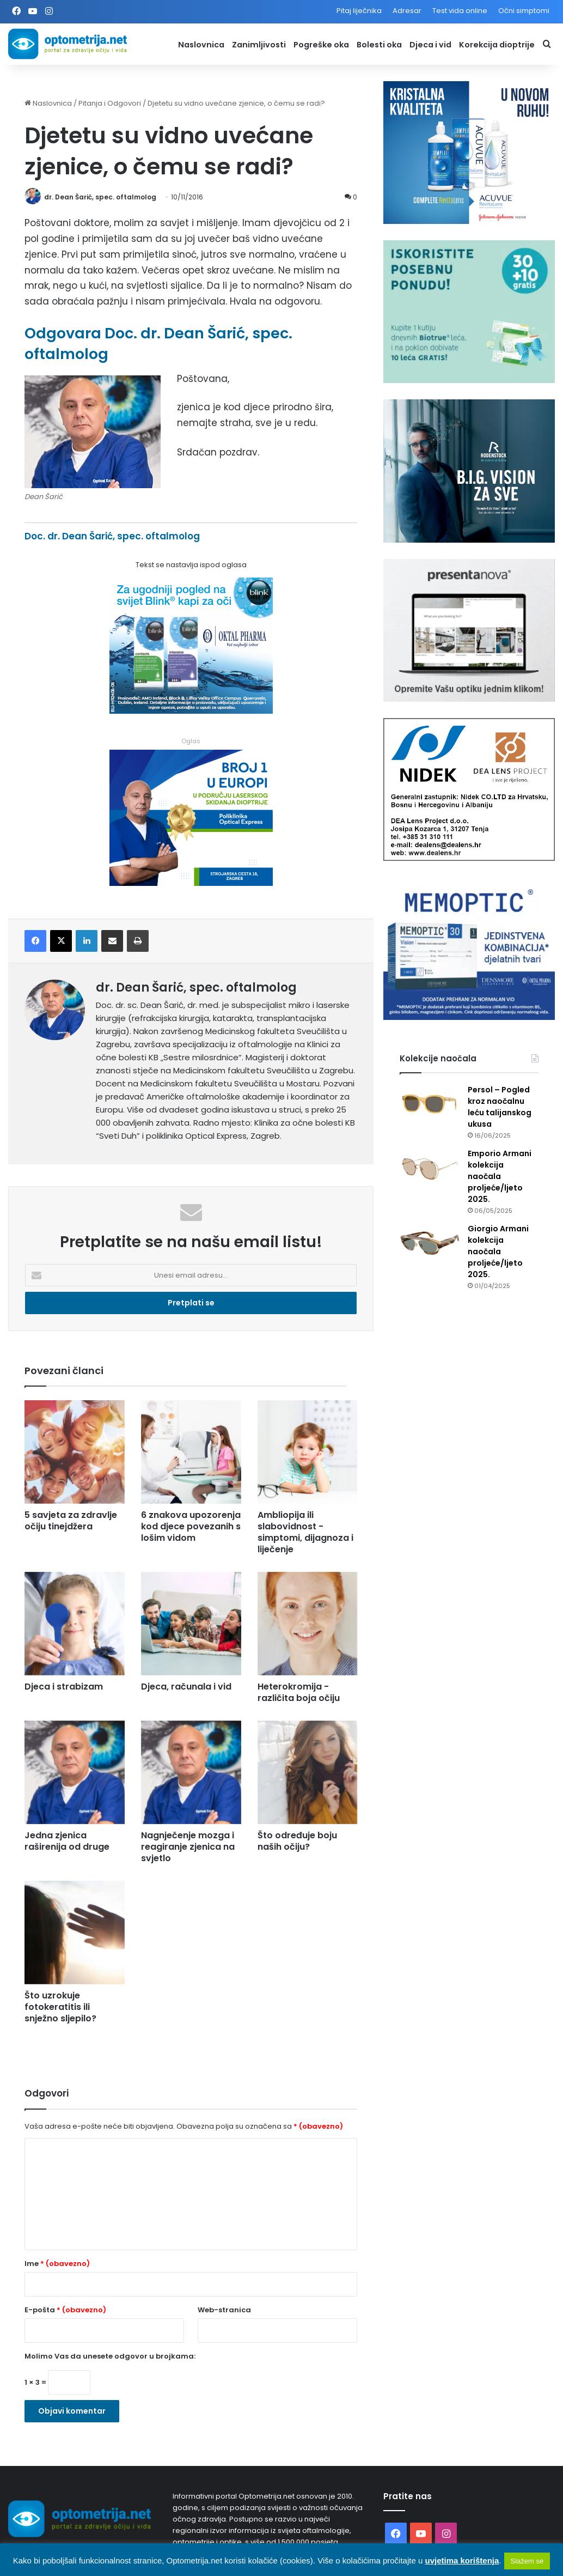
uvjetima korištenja (462, 2560)
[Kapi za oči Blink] (191, 710)
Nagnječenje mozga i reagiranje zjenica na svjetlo (188, 1846)
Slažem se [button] (527, 2561)
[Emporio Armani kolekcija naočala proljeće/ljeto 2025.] (430, 1168)
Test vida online (459, 10)
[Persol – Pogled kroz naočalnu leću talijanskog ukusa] (430, 1104)
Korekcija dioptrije (497, 44)
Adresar (407, 10)
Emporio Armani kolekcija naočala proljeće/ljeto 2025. (499, 1176)
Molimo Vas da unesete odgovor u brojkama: (110, 2356)
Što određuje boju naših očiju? (297, 1841)
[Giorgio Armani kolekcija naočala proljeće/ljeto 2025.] (430, 1243)
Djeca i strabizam (64, 1686)
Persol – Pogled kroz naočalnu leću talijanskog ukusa (499, 1106)
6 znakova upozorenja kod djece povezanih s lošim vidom (191, 1526)
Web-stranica (224, 2310)
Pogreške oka (321, 44)
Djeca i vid (430, 44)
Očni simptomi (523, 10)
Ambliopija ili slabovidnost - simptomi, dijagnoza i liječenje (305, 1532)
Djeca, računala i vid (186, 1686)
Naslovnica (201, 44)
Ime (57, 2263)
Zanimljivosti (259, 44)
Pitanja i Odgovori (109, 103)
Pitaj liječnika (359, 10)
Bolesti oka (379, 44)
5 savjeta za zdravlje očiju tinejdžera (71, 1521)
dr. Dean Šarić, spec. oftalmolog (100, 197)
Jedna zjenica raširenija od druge (67, 1841)
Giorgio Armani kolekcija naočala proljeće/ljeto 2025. (498, 1251)
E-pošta (65, 2310)
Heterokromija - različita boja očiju (299, 1692)
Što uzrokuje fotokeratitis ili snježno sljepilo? (60, 2007)
